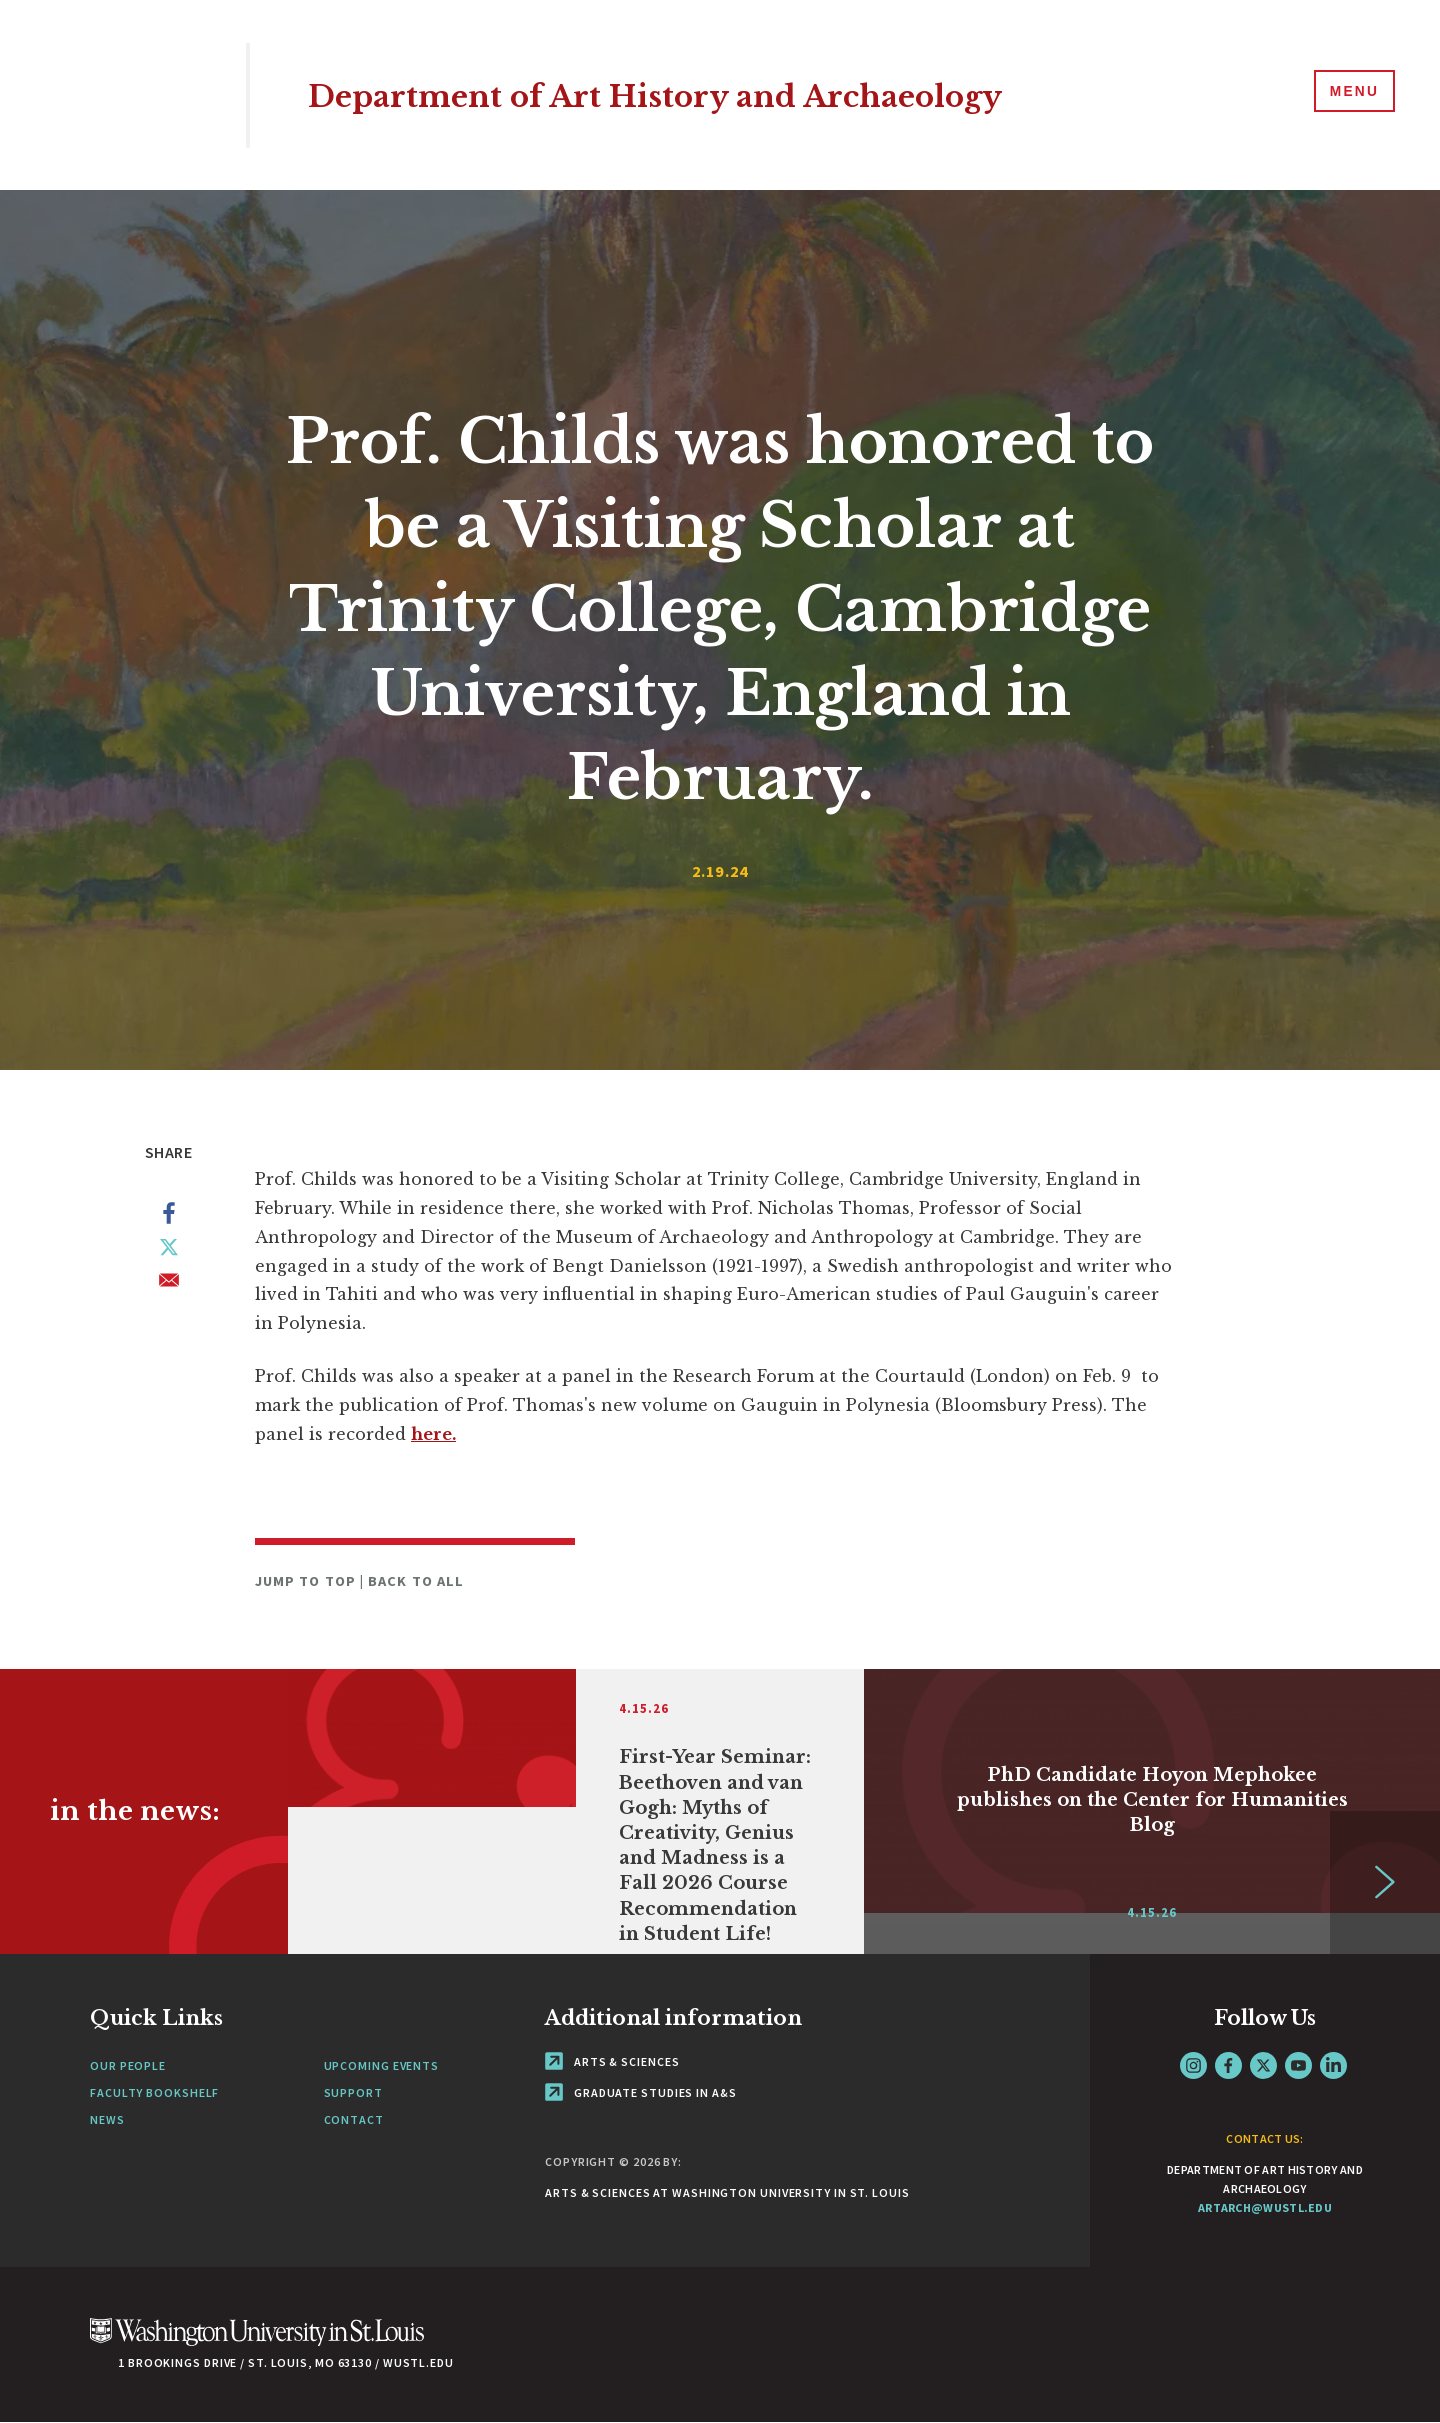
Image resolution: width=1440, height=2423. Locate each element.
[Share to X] (169, 1251)
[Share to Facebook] (169, 1217)
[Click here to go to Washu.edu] (257, 2342)
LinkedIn (1333, 2065)
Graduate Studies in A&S (641, 2092)
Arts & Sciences (612, 2061)
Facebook (1228, 2065)
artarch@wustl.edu (1265, 2207)
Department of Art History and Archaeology (714, 94)
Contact (354, 2119)
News (107, 2119)
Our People (128, 2065)
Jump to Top (307, 1581)
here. (433, 1434)
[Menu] (1350, 94)
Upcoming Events (382, 2065)
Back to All (416, 1581)
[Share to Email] (169, 1284)
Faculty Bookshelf (154, 2092)
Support (353, 2092)
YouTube (1298, 2065)
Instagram (1193, 2065)
